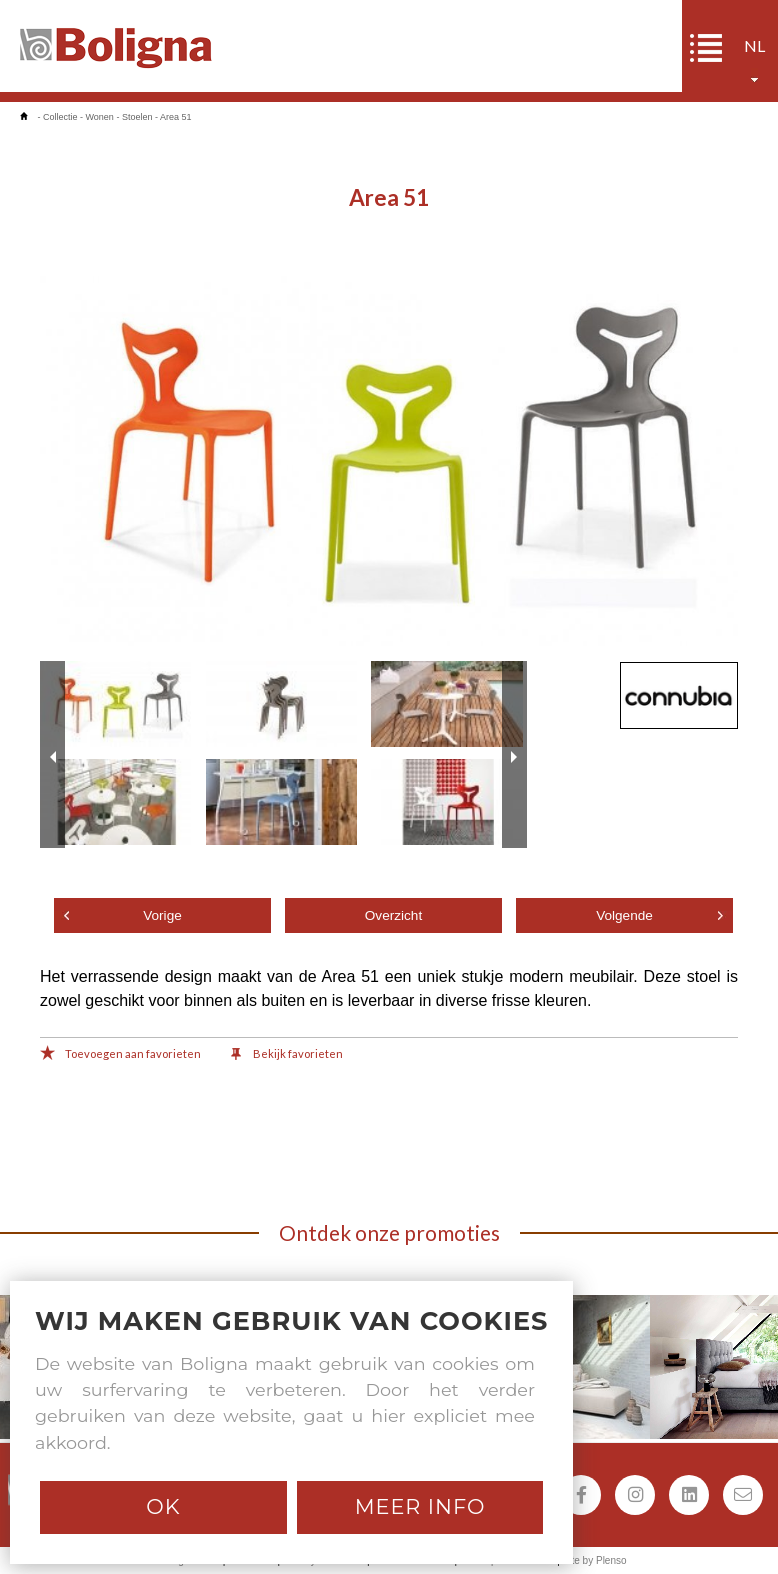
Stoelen (137, 117)
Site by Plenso (595, 1560)
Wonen (100, 117)
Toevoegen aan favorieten (120, 1055)
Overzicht (393, 915)
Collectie (60, 117)
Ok (163, 1506)
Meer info (420, 1506)
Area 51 (176, 117)
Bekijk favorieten (287, 1055)
